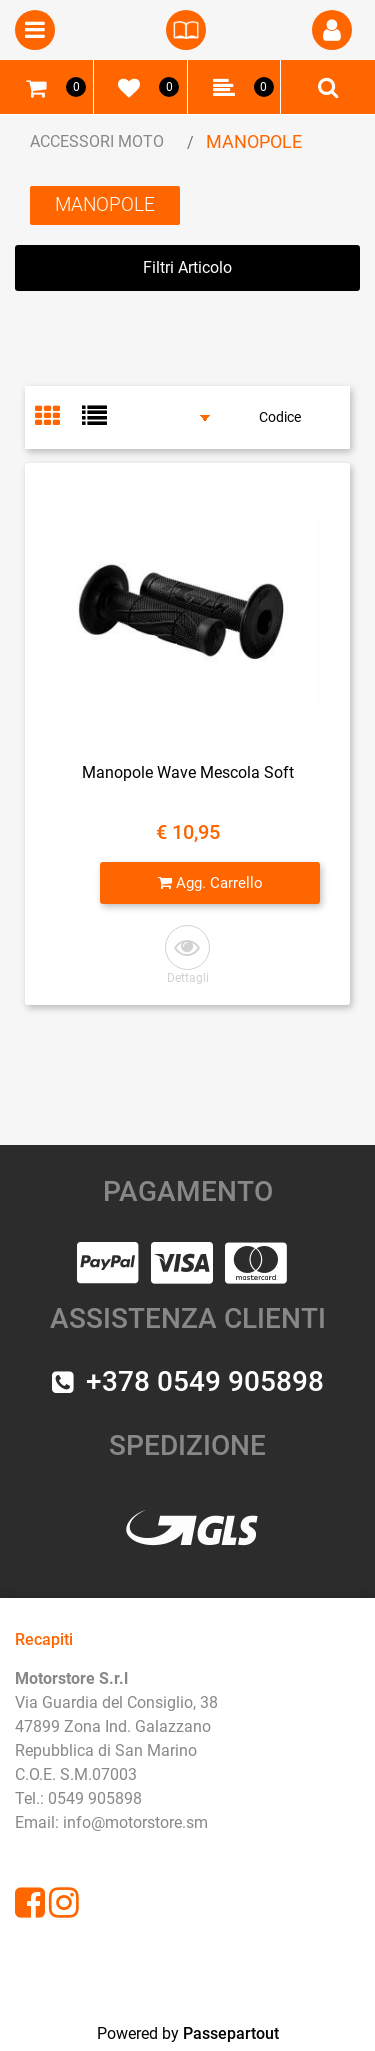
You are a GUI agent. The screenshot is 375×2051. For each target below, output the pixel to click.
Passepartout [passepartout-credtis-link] (231, 2033)
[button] (187, 954)
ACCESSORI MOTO (97, 141)
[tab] (58, 418)
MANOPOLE (254, 141)
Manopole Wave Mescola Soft (188, 772)
